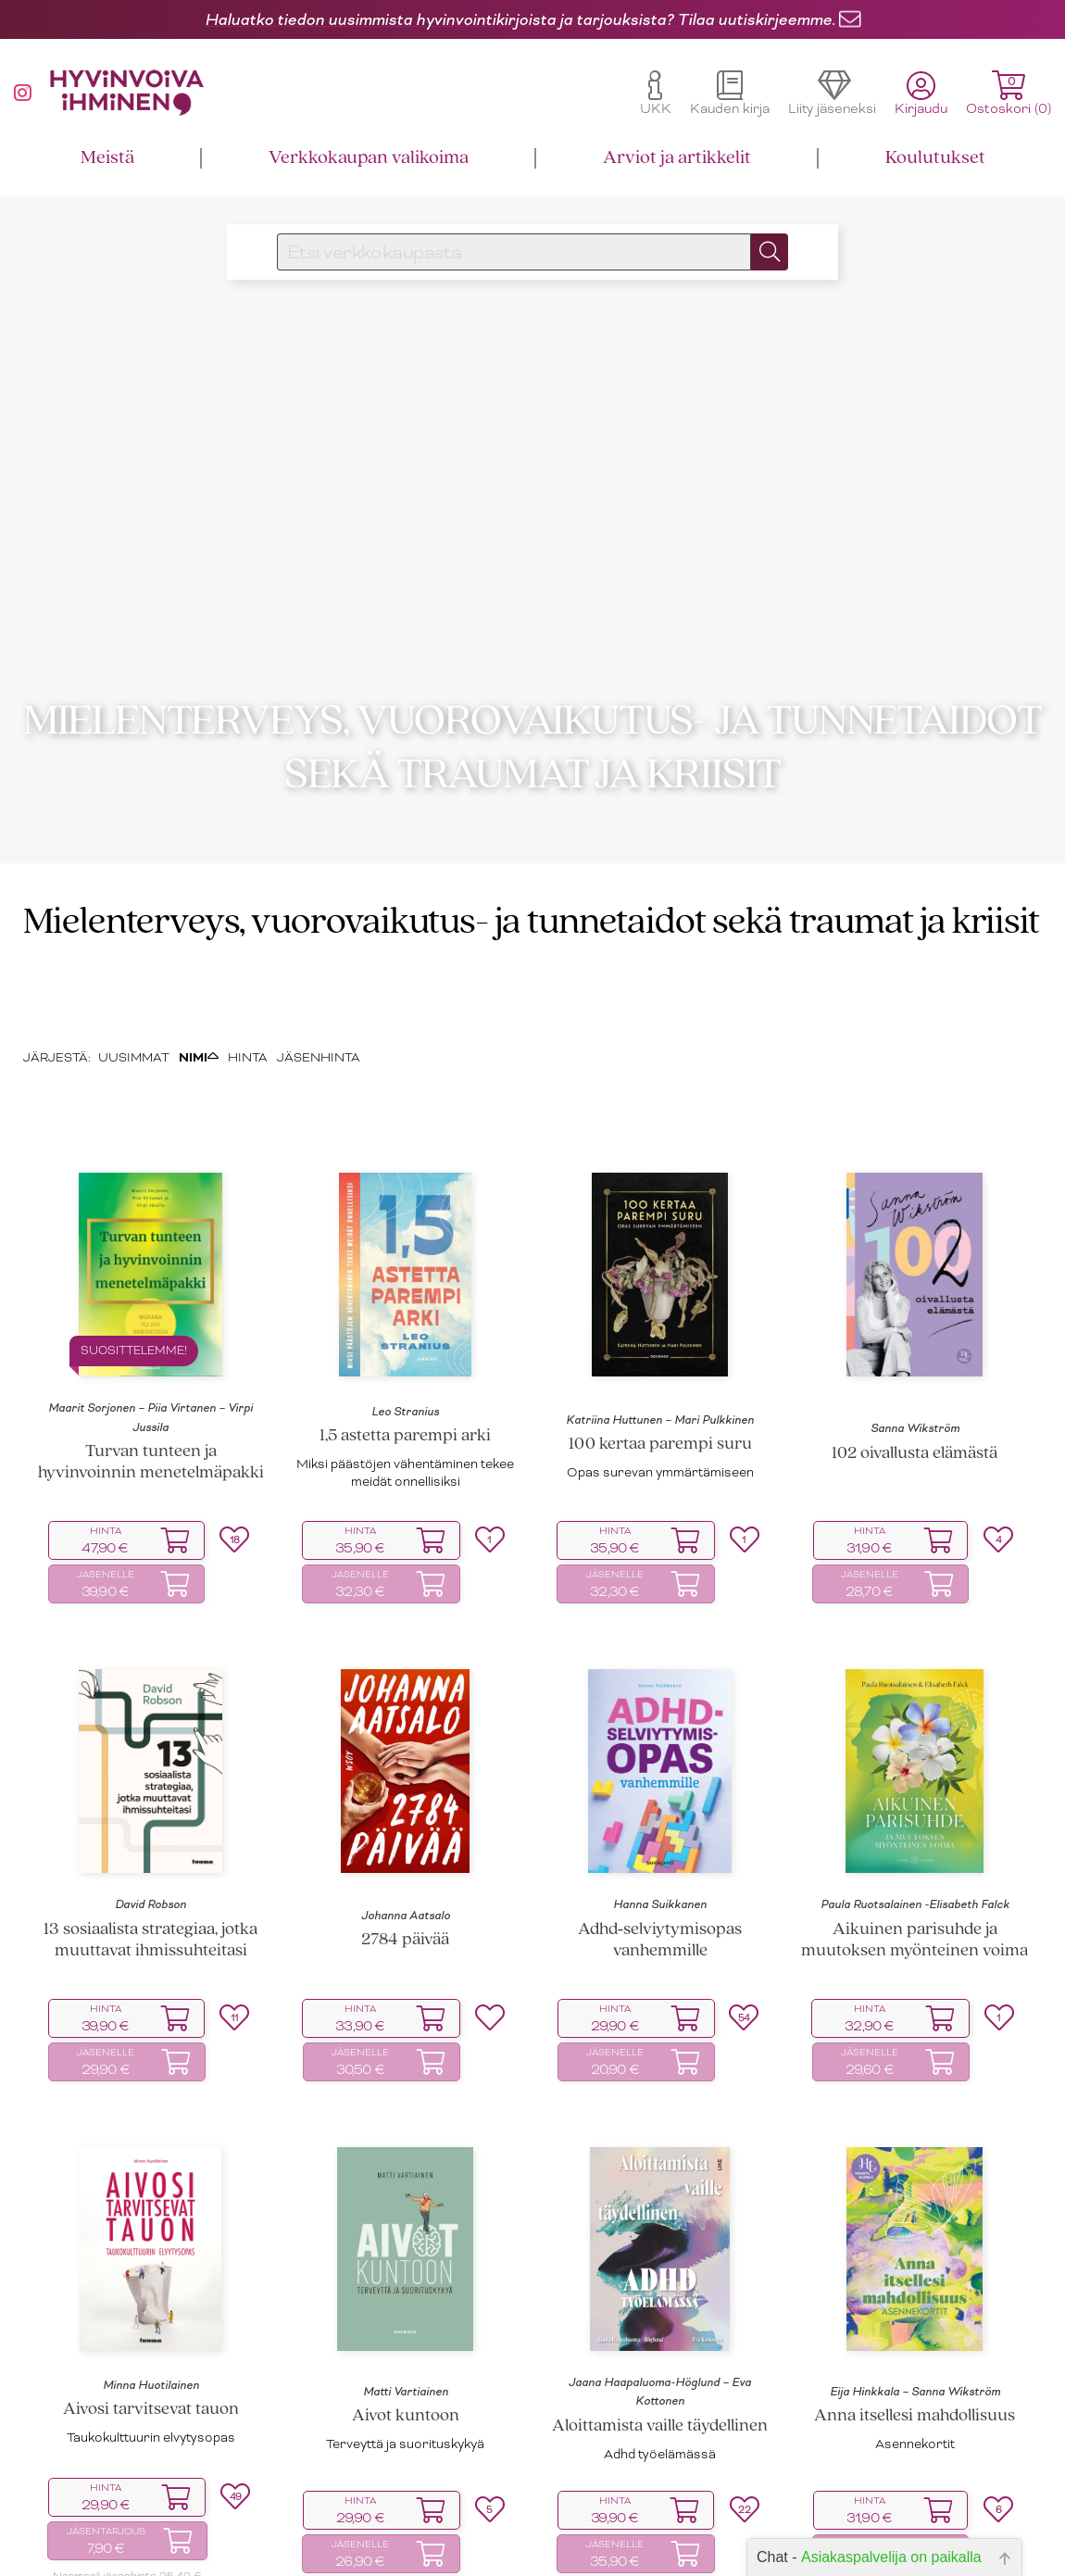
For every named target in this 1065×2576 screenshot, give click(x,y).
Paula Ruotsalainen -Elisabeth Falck (915, 1933)
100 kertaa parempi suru (660, 1473)
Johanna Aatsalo (405, 1944)
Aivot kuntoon (405, 2445)
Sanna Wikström (915, 1457)
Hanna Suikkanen (660, 1933)
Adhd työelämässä (660, 2482)
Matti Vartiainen (405, 2420)
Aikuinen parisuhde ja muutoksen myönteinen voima (914, 1969)
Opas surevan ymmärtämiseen (660, 1501)
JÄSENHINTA (318, 1085)
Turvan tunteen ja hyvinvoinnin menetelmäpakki (151, 1491)
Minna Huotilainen (151, 2413)
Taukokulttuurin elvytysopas (151, 2466)
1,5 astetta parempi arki (405, 1465)
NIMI (199, 1085)
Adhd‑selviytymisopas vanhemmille (660, 1969)
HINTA (248, 1085)
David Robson (150, 1933)
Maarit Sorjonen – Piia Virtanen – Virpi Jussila (150, 1446)
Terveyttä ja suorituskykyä (405, 2473)
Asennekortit (915, 2473)
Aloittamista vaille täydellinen (660, 2454)
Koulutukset (935, 158)
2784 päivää (405, 1969)
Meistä (107, 158)
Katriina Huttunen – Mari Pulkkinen (660, 1448)
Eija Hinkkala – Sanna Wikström (915, 2420)
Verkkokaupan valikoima (369, 158)
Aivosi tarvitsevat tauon (151, 2438)
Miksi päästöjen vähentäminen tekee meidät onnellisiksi (405, 1501)
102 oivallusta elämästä (914, 1481)
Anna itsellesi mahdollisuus (914, 2445)
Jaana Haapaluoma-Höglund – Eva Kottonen (660, 2420)
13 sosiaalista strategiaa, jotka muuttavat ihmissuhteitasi (150, 1969)
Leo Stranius (405, 1440)
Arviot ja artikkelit (677, 158)
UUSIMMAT (133, 1085)
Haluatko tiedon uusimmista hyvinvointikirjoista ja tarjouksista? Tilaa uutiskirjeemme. (520, 19)
